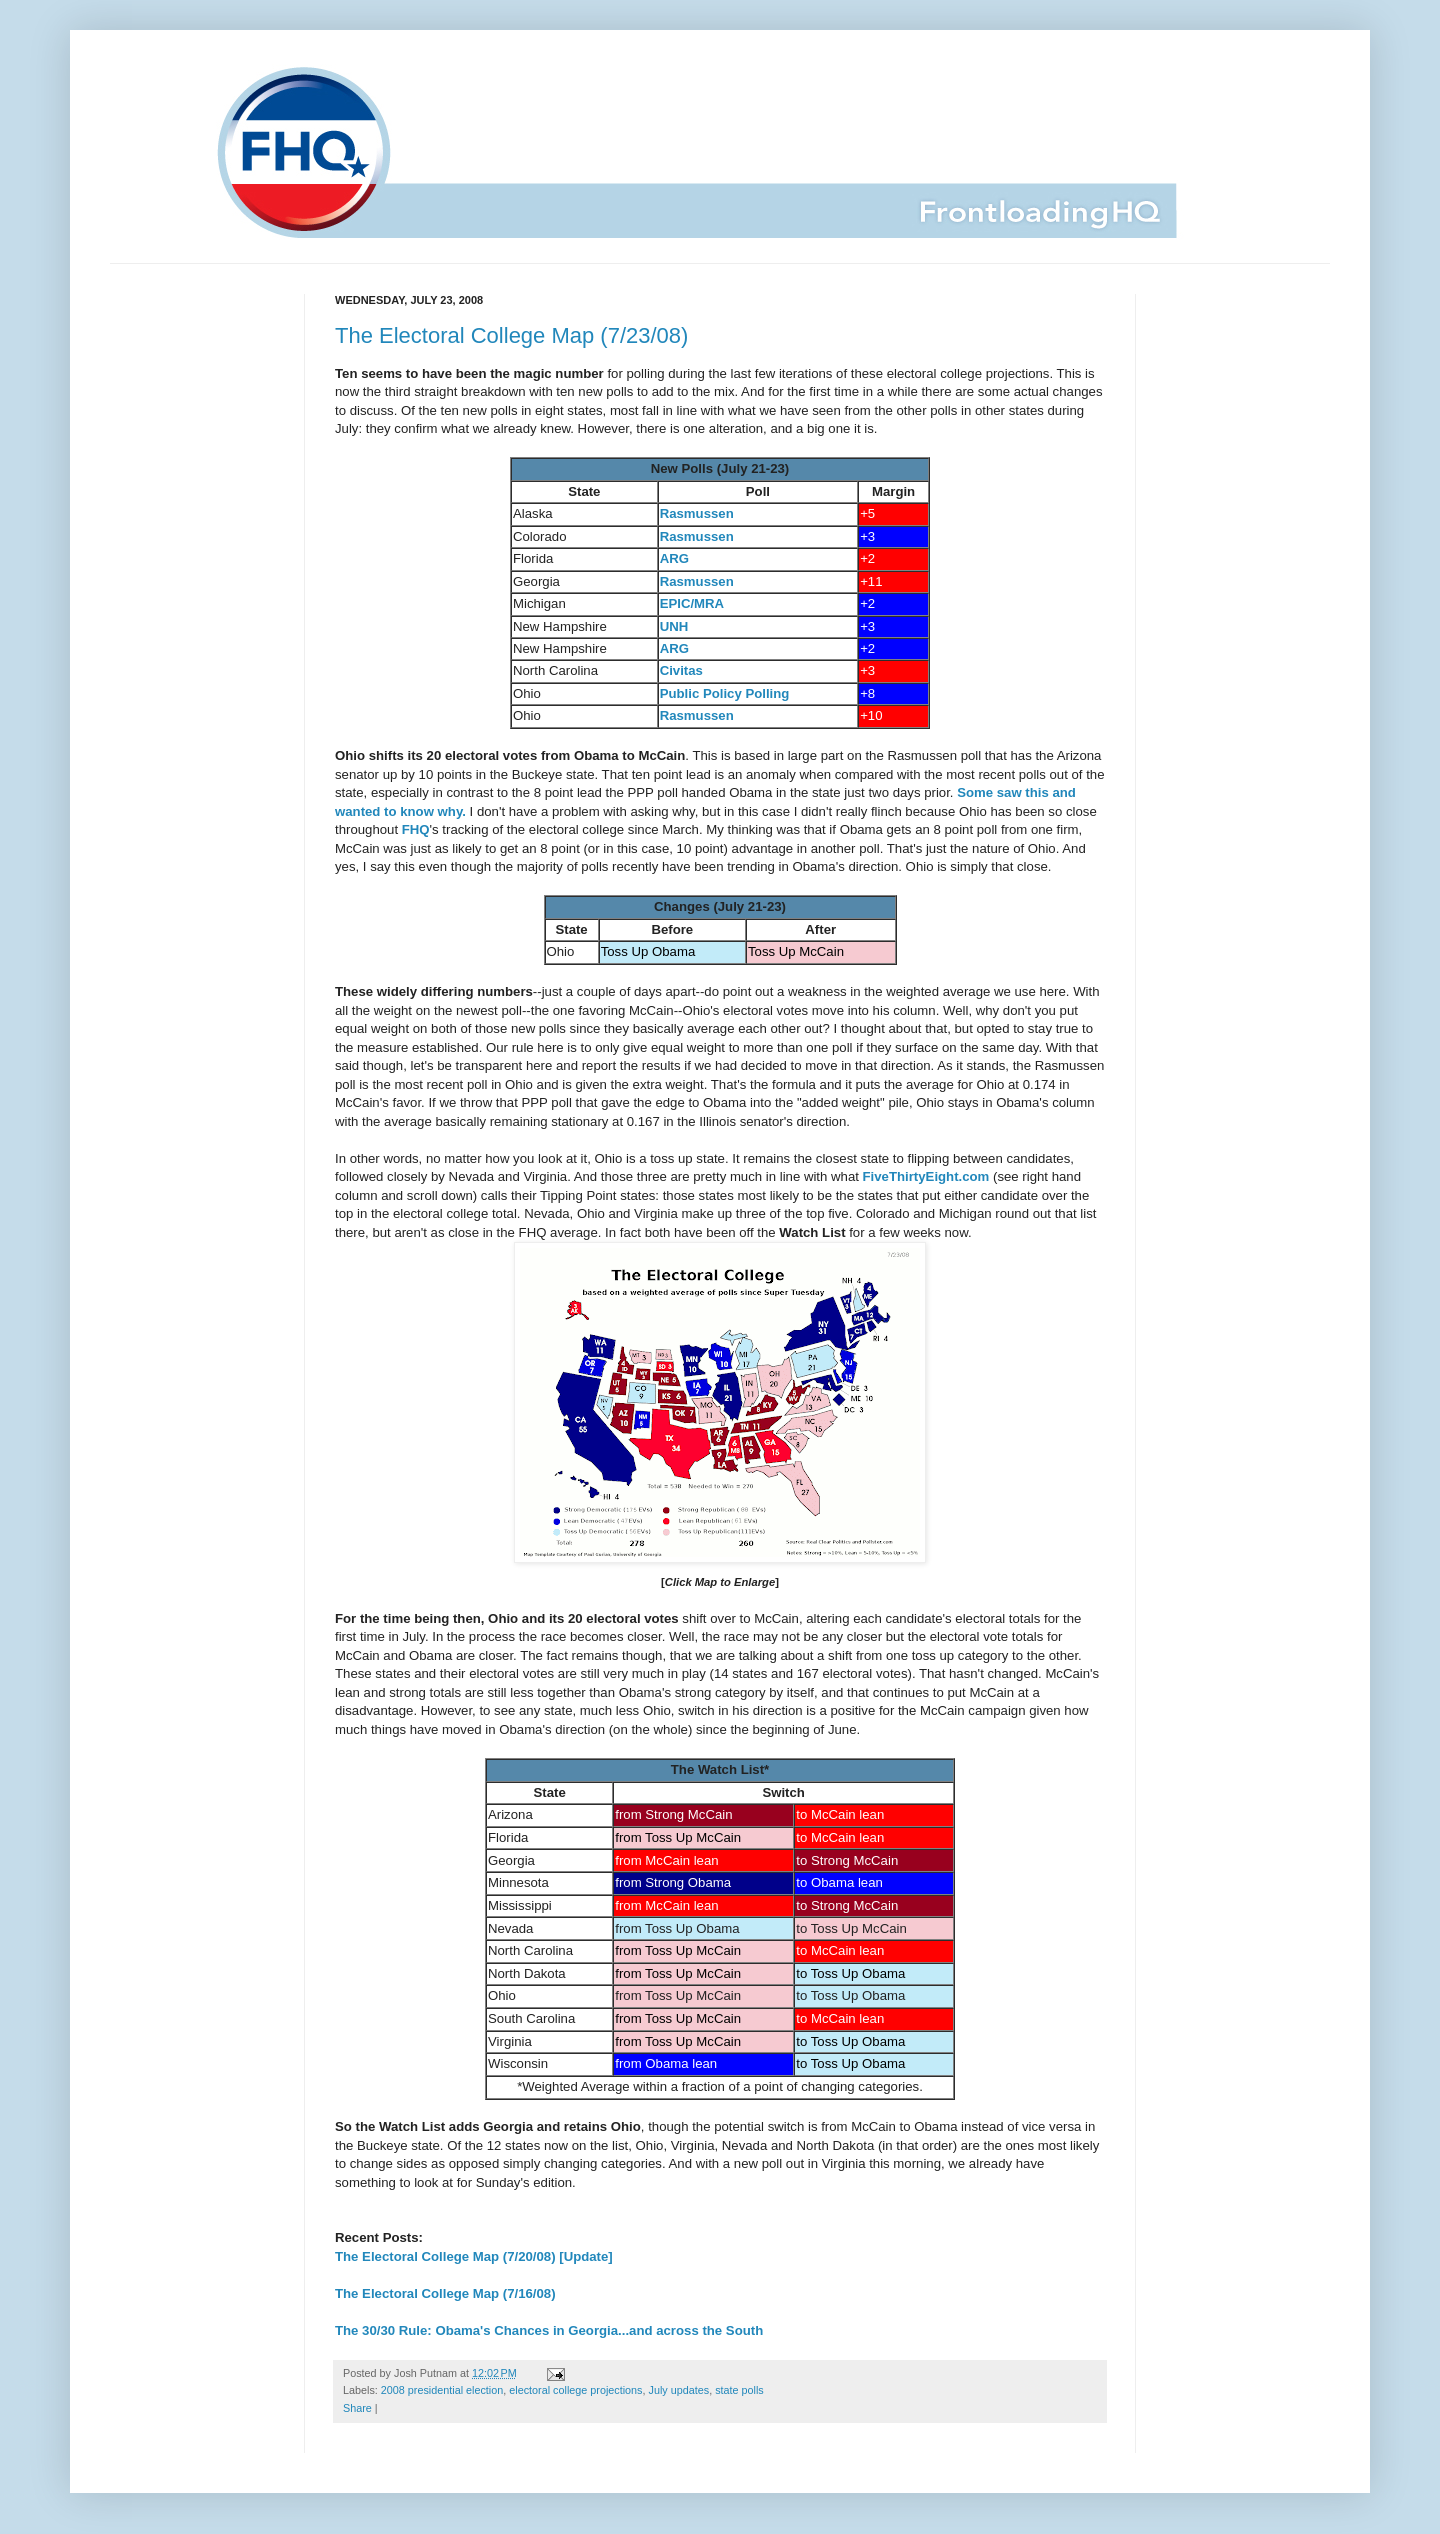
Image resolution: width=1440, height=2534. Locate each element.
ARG (674, 558)
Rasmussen (697, 513)
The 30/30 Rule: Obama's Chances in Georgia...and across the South (549, 2330)
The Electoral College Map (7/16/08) (445, 2293)
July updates (679, 2390)
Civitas (681, 670)
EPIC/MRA (692, 603)
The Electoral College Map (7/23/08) (511, 335)
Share (357, 2408)
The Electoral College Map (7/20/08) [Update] (474, 2256)
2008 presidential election (442, 2390)
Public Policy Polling (725, 693)
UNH (674, 626)
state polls (739, 2390)
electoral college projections (575, 2390)
